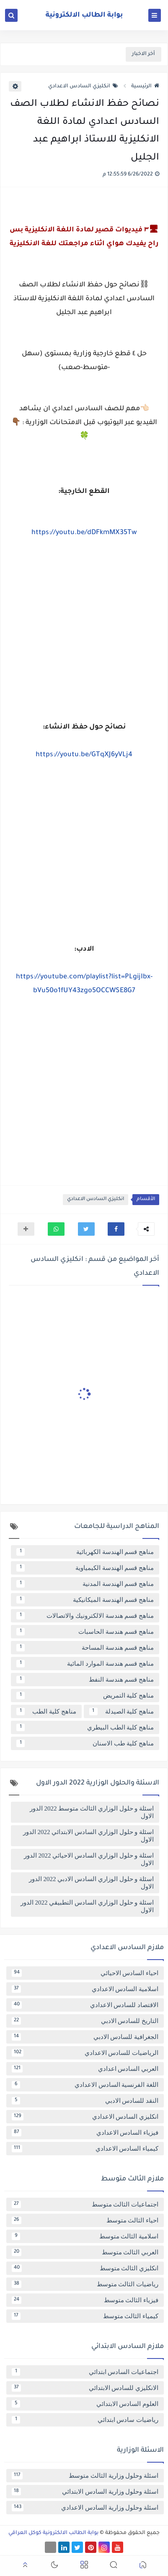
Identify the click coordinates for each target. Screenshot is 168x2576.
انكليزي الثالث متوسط (85, 2268)
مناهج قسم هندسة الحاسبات (85, 1631)
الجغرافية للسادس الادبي (85, 2037)
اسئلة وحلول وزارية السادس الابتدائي (85, 2491)
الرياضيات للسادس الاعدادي (85, 2053)
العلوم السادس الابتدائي (85, 2404)
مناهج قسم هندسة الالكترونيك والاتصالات (85, 1615)
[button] (116, 1229)
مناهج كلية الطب (46, 1711)
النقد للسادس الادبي (85, 2100)
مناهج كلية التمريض (85, 1695)
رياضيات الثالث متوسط (85, 2284)
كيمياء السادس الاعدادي (85, 2148)
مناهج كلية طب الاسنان (85, 1743)
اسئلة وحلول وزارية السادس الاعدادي (85, 2507)
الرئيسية (145, 86)
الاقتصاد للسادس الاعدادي (85, 2005)
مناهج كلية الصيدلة (121, 1711)
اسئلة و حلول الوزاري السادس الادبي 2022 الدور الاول (91, 1883)
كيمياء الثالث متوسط (85, 2316)
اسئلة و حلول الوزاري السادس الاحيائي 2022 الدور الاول (89, 1859)
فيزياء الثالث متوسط (85, 2300)
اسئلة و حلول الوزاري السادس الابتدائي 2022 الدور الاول (88, 1836)
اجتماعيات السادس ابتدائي (85, 2372)
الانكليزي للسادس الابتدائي (85, 2388)
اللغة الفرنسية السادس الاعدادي (85, 2085)
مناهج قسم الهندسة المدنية (85, 1584)
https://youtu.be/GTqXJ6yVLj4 (84, 755)
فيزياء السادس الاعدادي (85, 2132)
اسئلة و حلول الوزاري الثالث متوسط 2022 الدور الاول (92, 1812)
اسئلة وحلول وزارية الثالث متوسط (85, 2475)
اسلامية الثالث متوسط (85, 2236)
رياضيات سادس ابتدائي (85, 2420)
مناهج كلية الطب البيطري (85, 1727)
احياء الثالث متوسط (85, 2220)
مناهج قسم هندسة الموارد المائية (85, 1663)
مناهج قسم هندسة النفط (85, 1679)
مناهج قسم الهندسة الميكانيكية (85, 1600)
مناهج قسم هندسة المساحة (85, 1647)
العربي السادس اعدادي (85, 2069)
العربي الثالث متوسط (85, 2252)
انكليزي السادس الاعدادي (83, 86)
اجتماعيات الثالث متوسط (85, 2204)
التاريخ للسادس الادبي (85, 2021)
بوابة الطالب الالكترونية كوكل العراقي (53, 2533)
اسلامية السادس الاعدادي (85, 1989)
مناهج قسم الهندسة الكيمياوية (85, 1568)
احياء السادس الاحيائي (85, 1973)
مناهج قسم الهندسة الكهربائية (85, 1552)
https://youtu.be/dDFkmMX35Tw (84, 533)
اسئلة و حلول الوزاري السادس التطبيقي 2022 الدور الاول (87, 1906)
